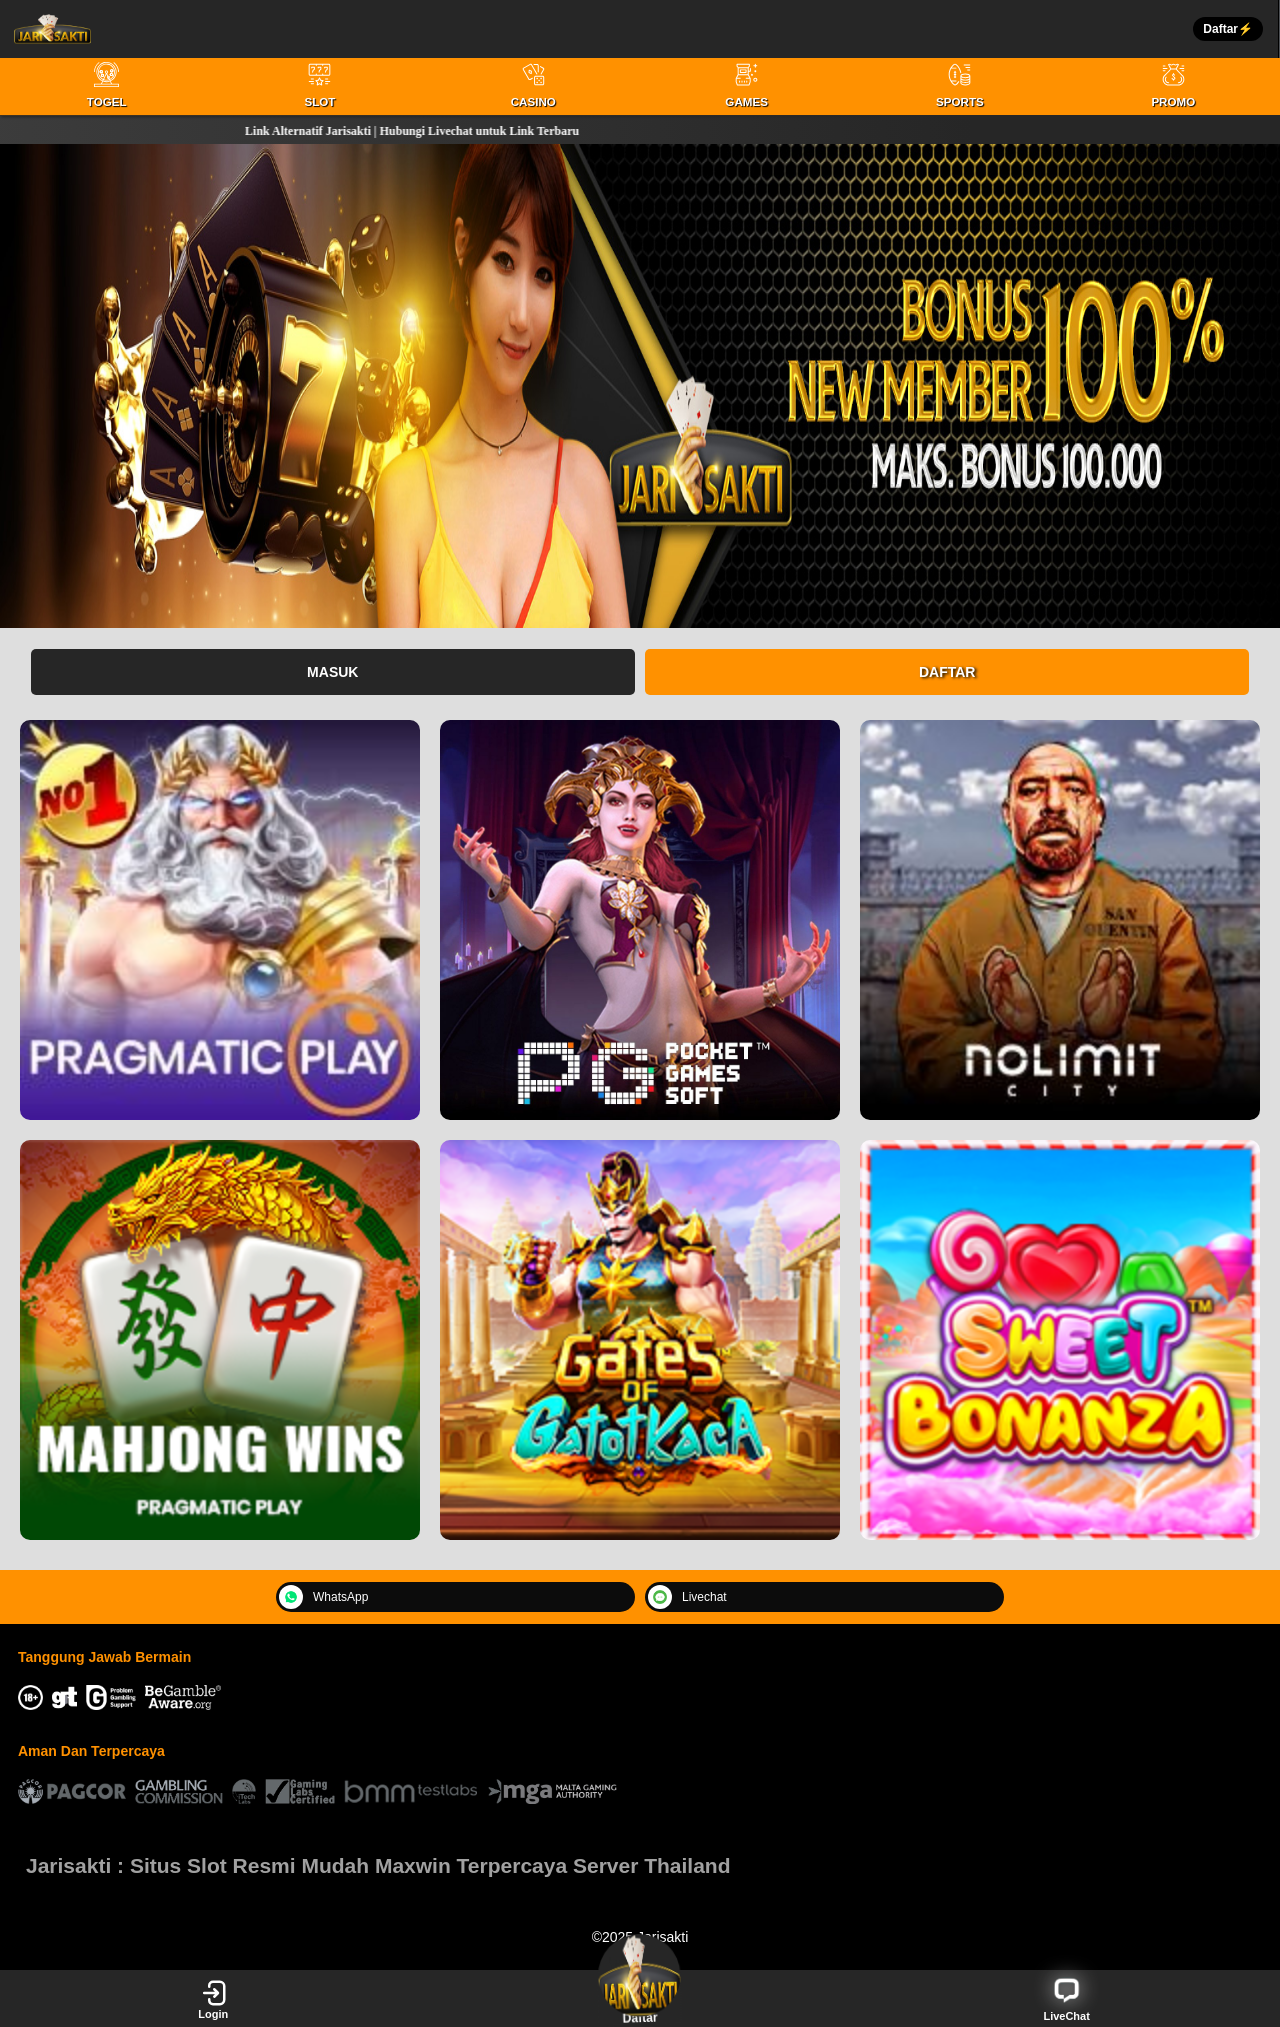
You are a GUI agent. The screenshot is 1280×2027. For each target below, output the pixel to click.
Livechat (687, 1597)
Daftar (947, 672)
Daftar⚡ (1228, 29)
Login (213, 1999)
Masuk (332, 672)
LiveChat (1066, 1998)
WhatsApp (323, 1597)
